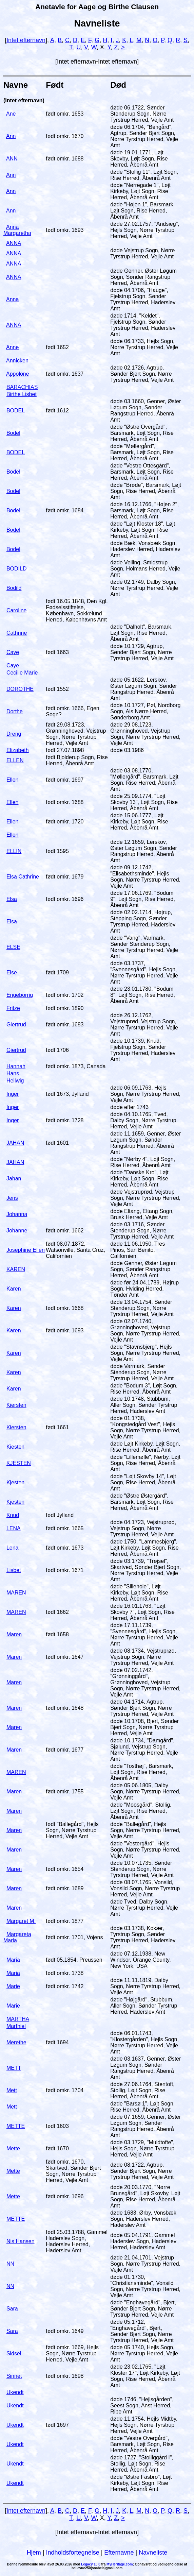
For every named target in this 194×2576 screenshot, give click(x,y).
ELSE (13, 947)
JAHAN (15, 1143)
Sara (12, 2308)
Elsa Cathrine (22, 877)
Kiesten (15, 1447)
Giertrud (16, 1024)
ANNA (13, 243)
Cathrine (16, 633)
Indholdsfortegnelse (72, 2552)
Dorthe (14, 711)
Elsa (11, 899)
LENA (13, 1528)
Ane (11, 114)
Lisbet (13, 1570)
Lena (12, 1548)
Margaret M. (21, 1921)
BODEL (15, 410)
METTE (15, 2126)
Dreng (13, 734)
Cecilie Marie (22, 673)
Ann (11, 136)
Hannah (15, 1066)
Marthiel (16, 2026)
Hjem (34, 2552)
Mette (13, 2148)
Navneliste (153, 2552)
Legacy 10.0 (90, 2564)
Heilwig (15, 1081)
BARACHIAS (22, 387)
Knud (12, 1515)
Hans (12, 1073)
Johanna (16, 1214)
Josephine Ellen (25, 1250)
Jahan (13, 1178)
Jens (12, 1198)
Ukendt (15, 2392)
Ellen (12, 780)
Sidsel (13, 2353)
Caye (12, 652)
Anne (12, 347)
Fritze (13, 1008)
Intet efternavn (25, 40)
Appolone (17, 374)
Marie (13, 1986)
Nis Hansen (20, 2241)
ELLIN (13, 851)
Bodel (13, 433)
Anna (12, 299)
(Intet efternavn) (23, 100)
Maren (14, 1634)
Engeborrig (19, 995)
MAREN (16, 1593)
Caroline (16, 610)
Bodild (13, 588)
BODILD (16, 569)
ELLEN (15, 760)
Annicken (17, 360)
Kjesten (15, 1482)
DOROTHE (20, 689)
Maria (13, 1960)
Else (11, 972)
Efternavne (119, 2552)
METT (13, 2068)
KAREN (15, 1269)
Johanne (16, 1230)
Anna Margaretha (17, 230)
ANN (12, 158)
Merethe (16, 2042)
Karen (13, 1289)
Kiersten (16, 1405)
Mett (11, 2090)
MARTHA (17, 2019)
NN (10, 2264)
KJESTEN (18, 1463)
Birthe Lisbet (21, 394)
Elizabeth (17, 750)
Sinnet (14, 2376)
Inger (12, 1094)
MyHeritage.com (119, 2564)
